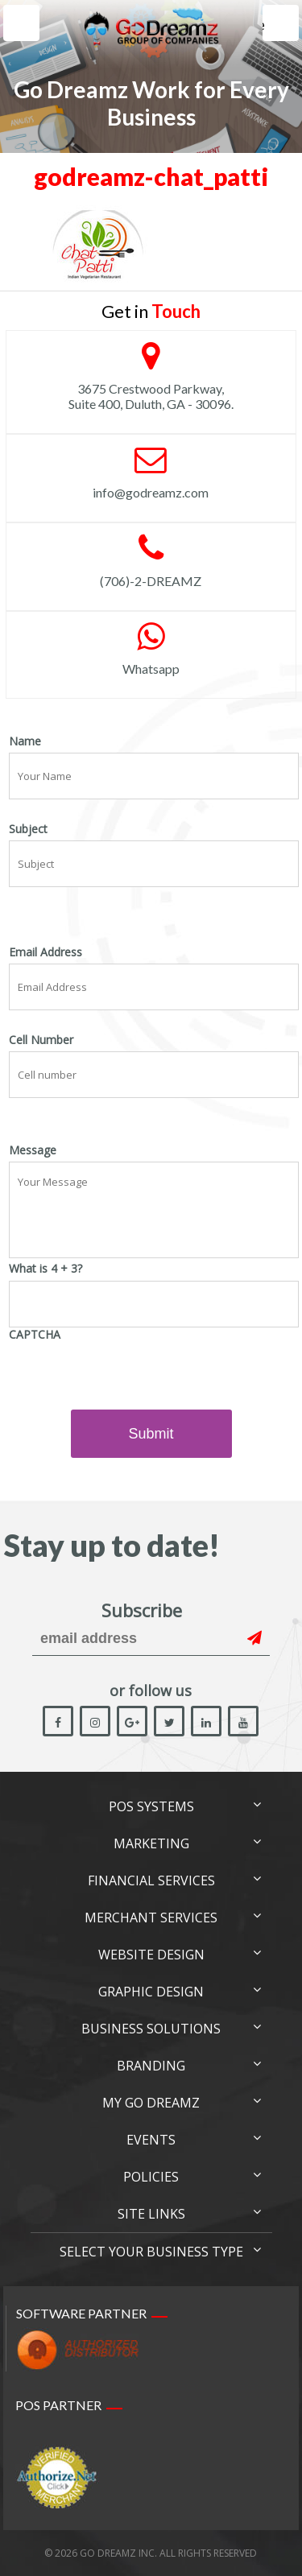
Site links (151, 2214)
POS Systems (151, 1806)
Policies (151, 2177)
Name (25, 741)
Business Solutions (151, 2028)
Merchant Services (151, 1917)
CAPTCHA (34, 1334)
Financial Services (151, 1880)
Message (32, 1150)
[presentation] (131, 1377)
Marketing (151, 1843)
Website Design (151, 1954)
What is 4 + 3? (45, 1268)
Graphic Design (151, 1991)
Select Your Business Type (151, 2251)
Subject (28, 829)
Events (151, 2140)
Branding (151, 2065)
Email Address (45, 952)
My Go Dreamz (151, 2103)
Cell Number (41, 1040)
